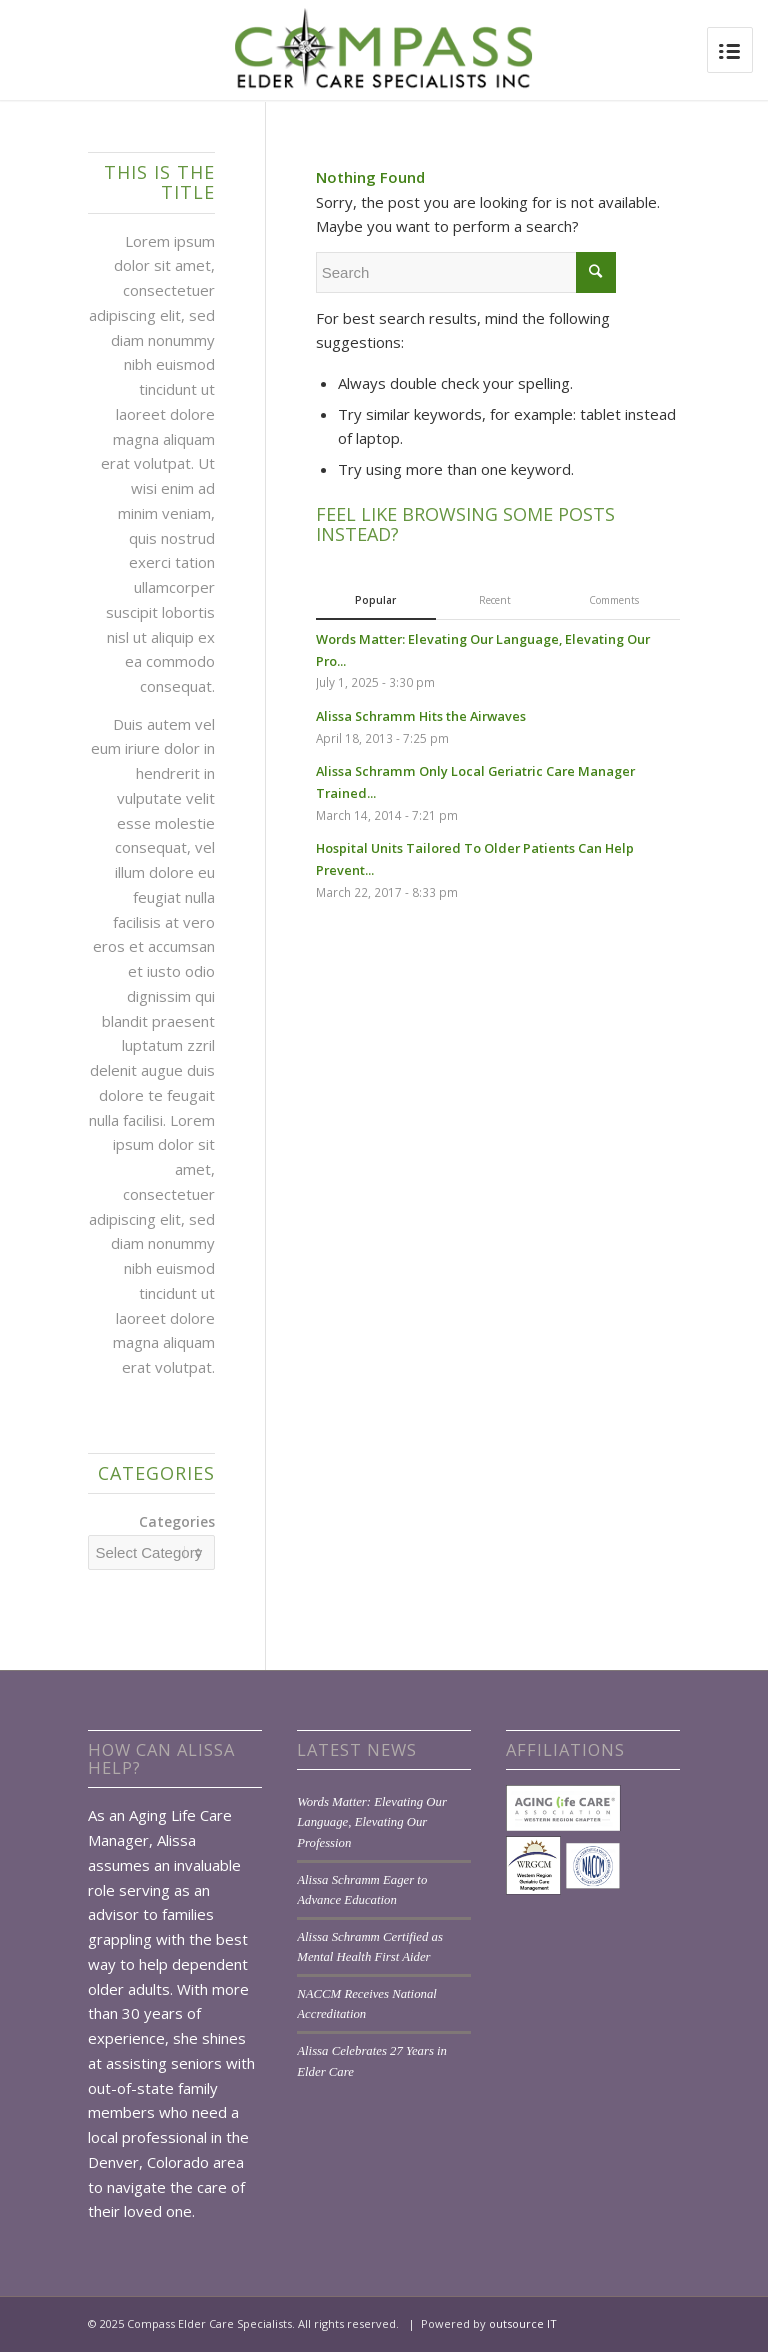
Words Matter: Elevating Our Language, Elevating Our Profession (372, 1822)
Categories (177, 1521)
